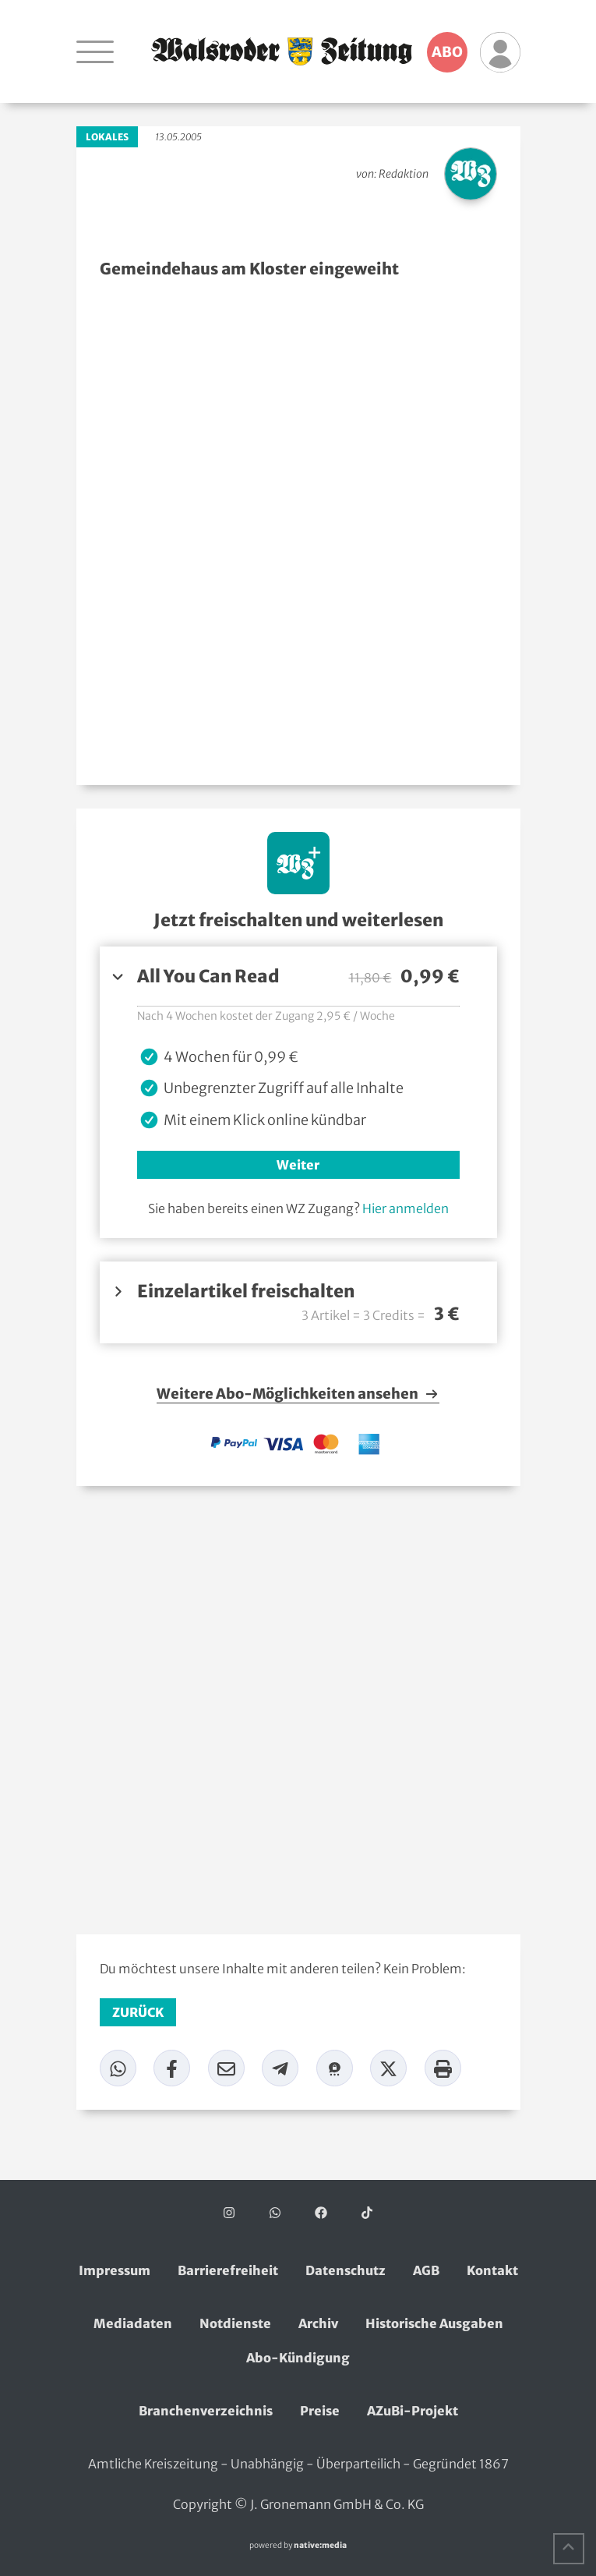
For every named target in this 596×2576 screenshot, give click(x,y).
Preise (320, 2411)
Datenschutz (345, 2270)
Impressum (114, 2270)
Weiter (298, 1165)
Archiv (318, 2323)
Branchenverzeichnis (206, 2411)
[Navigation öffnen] (95, 51)
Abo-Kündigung (298, 2357)
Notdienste (235, 2323)
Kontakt (492, 2270)
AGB (426, 2270)
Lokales (107, 137)
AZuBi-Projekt (412, 2411)
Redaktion (403, 174)
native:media (320, 2545)
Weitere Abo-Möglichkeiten (298, 1394)
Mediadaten (132, 2323)
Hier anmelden (405, 1208)
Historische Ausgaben (434, 2323)
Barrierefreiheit (228, 2270)
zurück (138, 2012)
